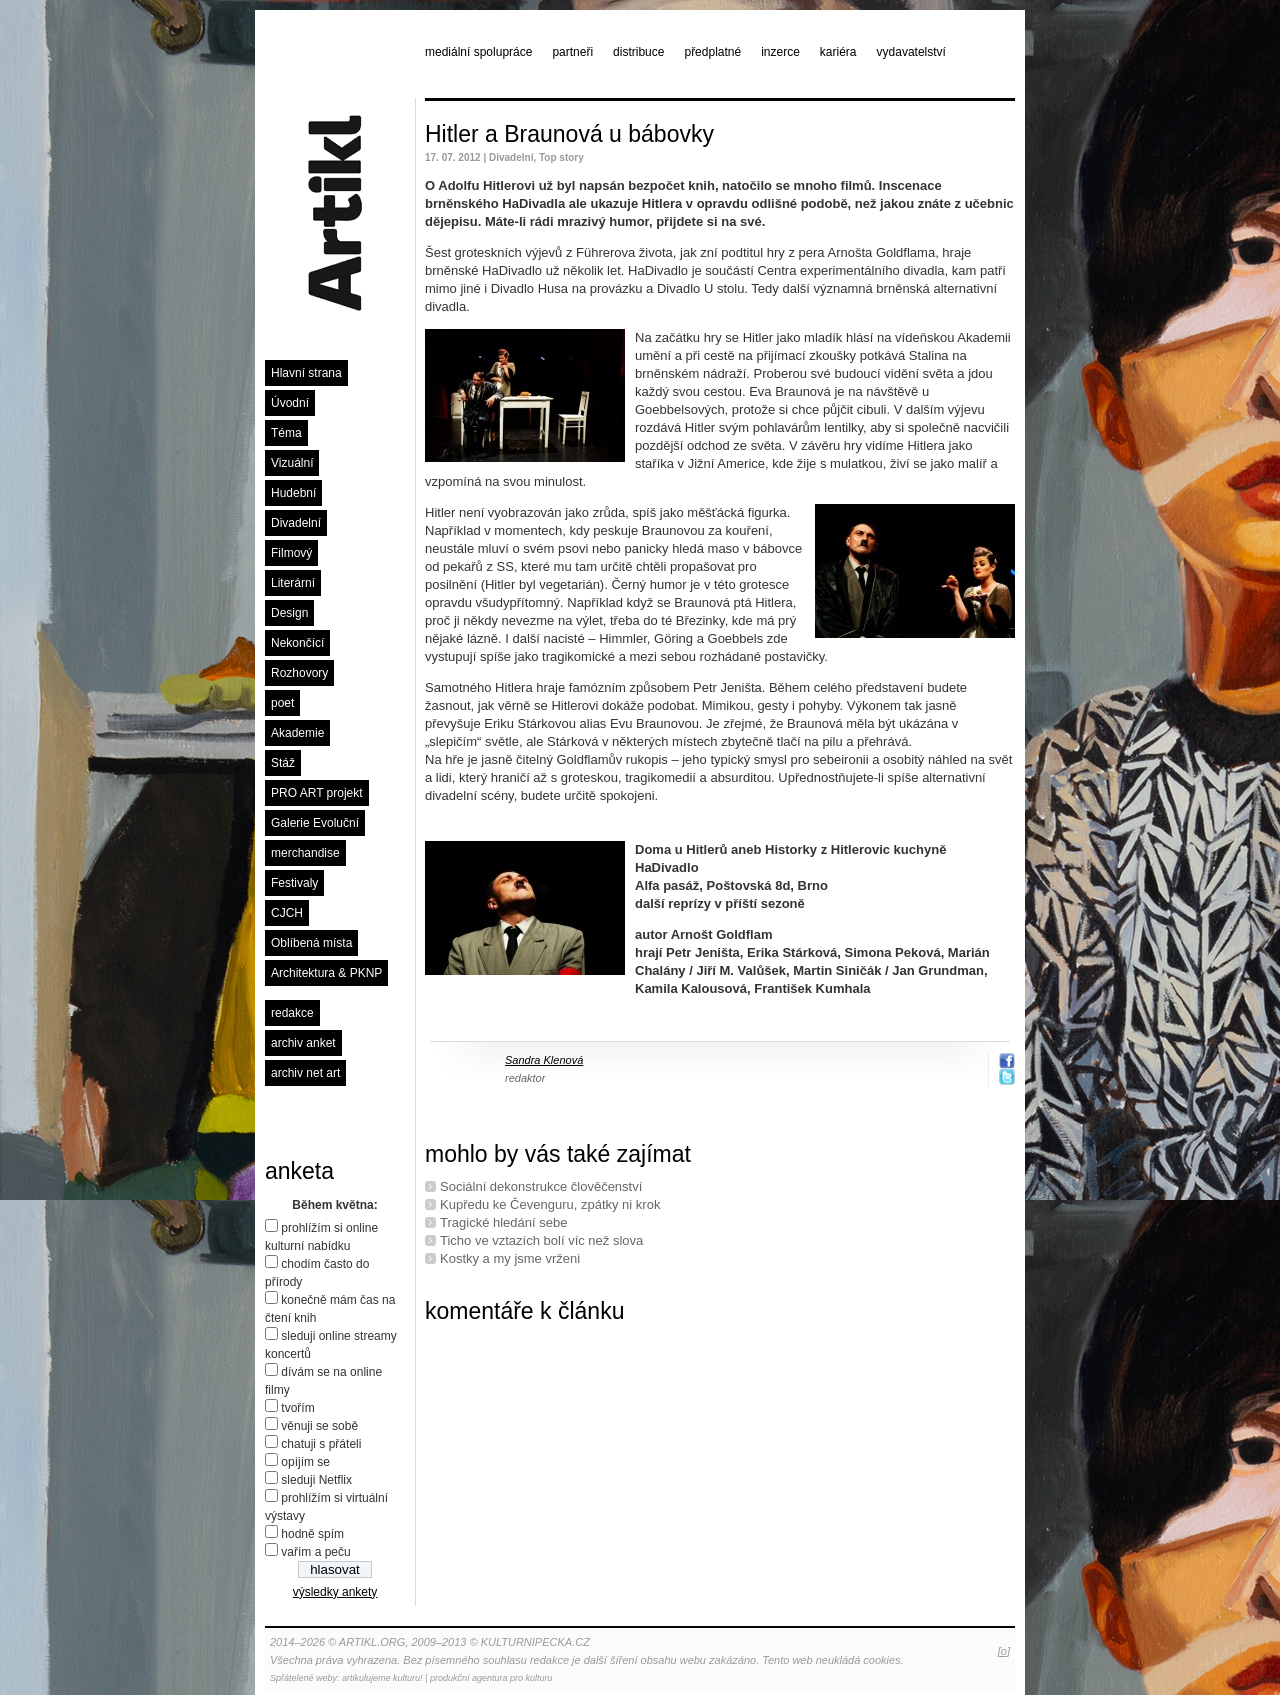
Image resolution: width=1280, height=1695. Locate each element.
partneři (572, 52)
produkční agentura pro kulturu (491, 1678)
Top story (561, 157)
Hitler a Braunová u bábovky (569, 134)
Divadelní (296, 523)
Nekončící (297, 643)
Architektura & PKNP (326, 973)
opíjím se (305, 1462)
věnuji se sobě (319, 1426)
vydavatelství (911, 52)
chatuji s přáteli (321, 1444)
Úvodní (290, 403)
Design (289, 613)
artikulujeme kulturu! (382, 1678)
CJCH (287, 913)
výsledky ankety (335, 1592)
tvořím (297, 1408)
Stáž (283, 763)
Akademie (297, 733)
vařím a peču (315, 1552)
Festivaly (294, 883)
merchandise (305, 853)
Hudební (293, 493)
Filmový (291, 553)
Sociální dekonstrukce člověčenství (541, 1186)
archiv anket (303, 1043)
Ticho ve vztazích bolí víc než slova (541, 1240)
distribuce (638, 52)
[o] (1004, 1651)
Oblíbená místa (311, 943)
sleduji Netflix (316, 1480)
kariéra (838, 52)
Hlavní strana (306, 373)
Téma (286, 433)
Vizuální (292, 463)
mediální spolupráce (478, 52)
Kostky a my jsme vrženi (510, 1258)
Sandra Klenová (544, 1060)
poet (282, 703)
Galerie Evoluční (315, 823)
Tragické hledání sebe (503, 1222)
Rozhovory (299, 673)
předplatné (712, 52)
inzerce (780, 52)
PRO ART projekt (317, 793)
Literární (293, 583)
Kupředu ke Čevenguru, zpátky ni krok (550, 1204)
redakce (292, 1013)
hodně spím (312, 1534)
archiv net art (305, 1073)
